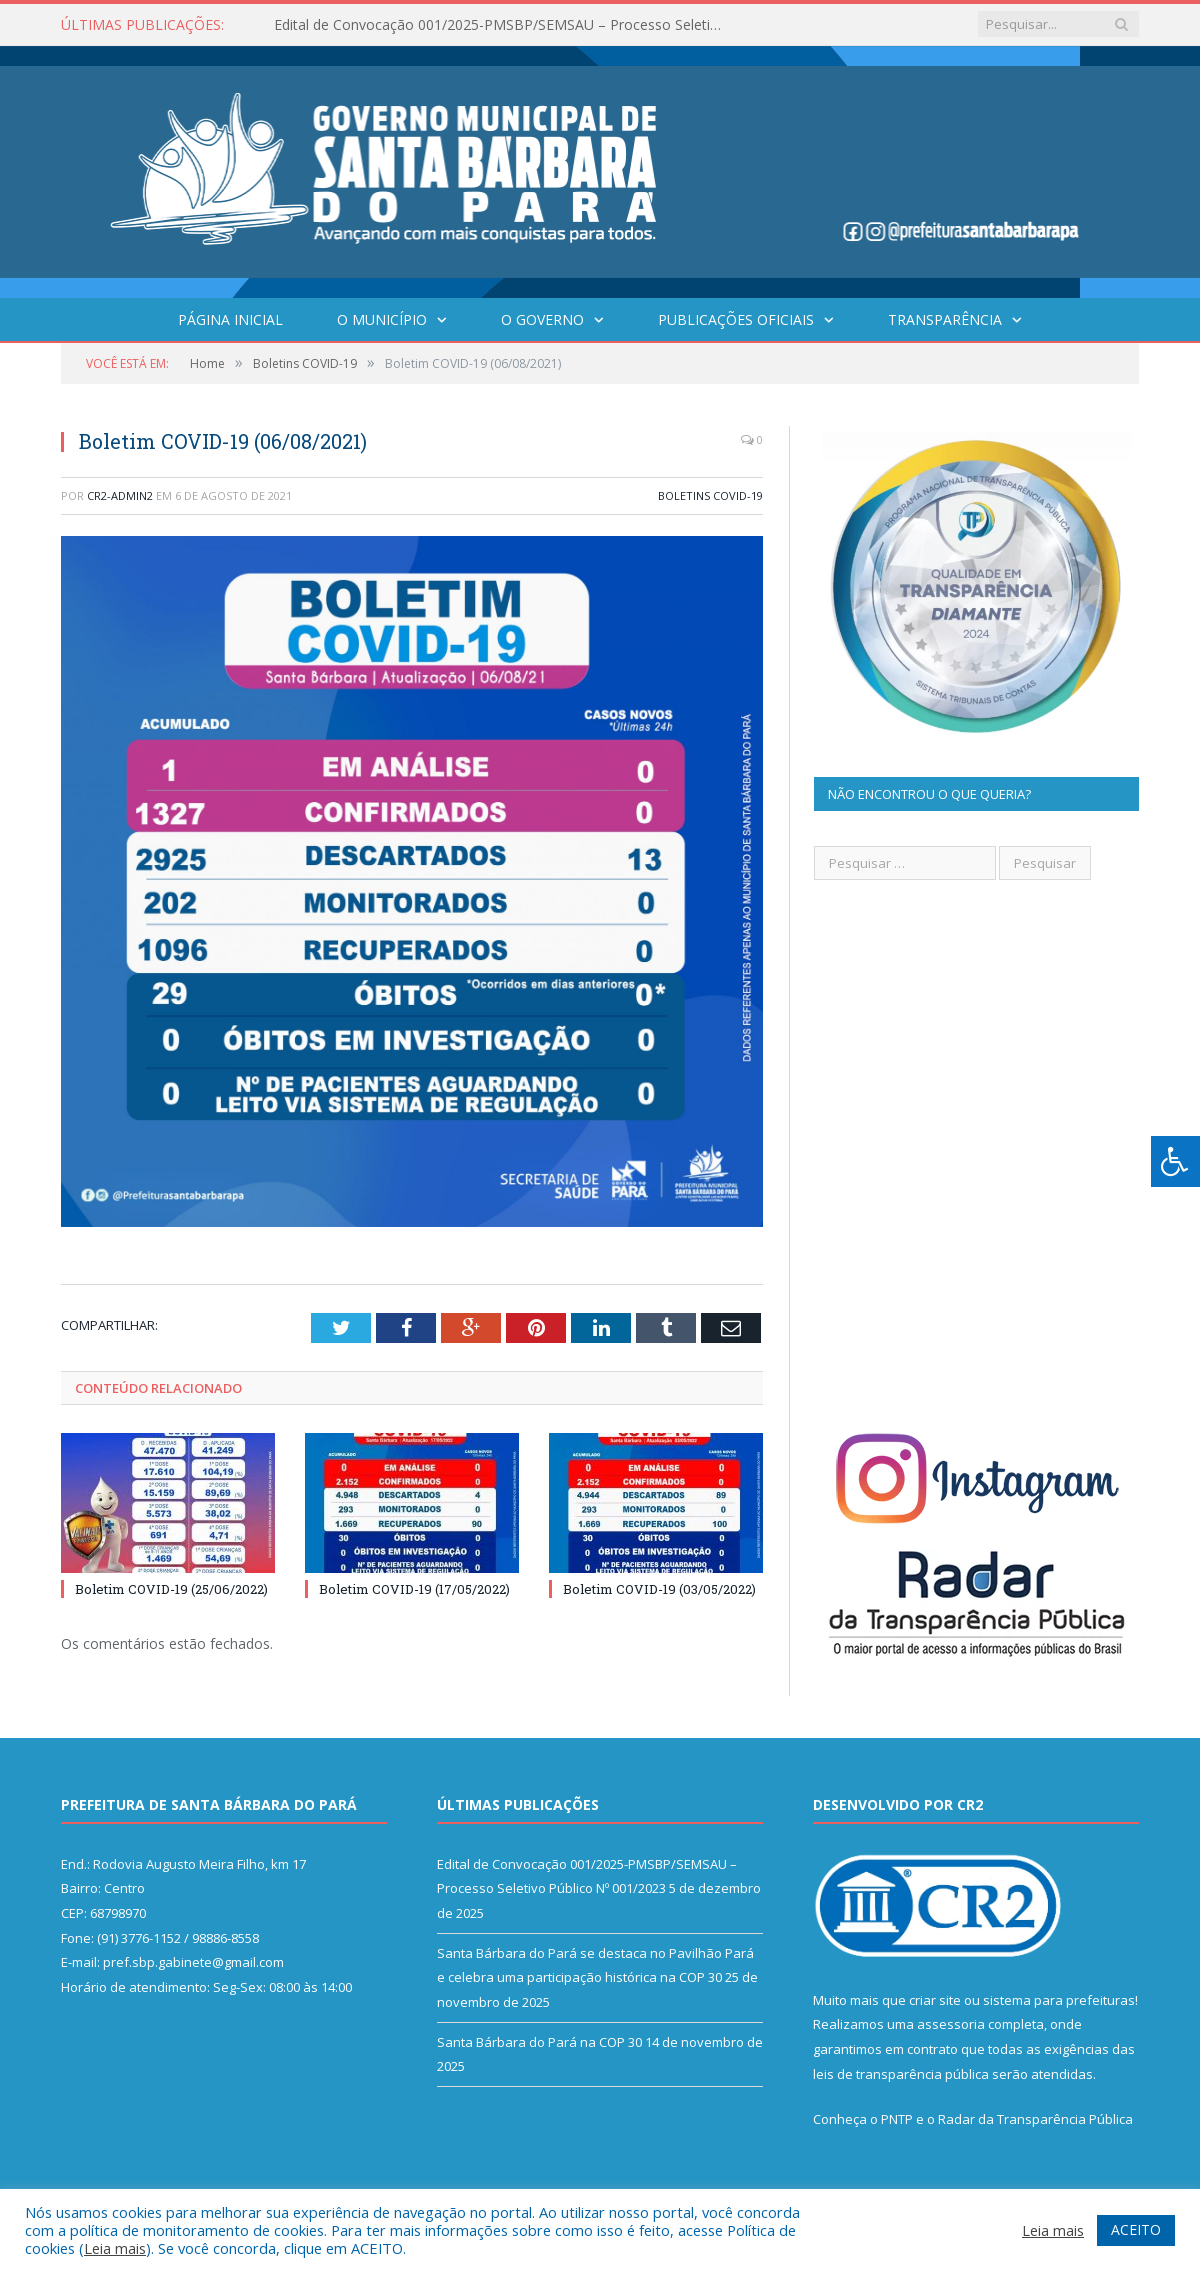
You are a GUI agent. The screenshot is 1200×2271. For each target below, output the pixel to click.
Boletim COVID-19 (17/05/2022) (414, 1589)
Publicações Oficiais (736, 319)
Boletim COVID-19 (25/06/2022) (171, 1589)
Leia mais (115, 2248)
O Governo (542, 319)
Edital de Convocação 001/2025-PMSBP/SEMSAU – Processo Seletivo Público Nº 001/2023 (504, 25)
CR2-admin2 (120, 495)
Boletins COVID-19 (710, 495)
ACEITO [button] (1136, 2229)
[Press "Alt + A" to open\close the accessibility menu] (1175, 1161)
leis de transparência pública (901, 2074)
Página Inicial (230, 319)
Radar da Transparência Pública (1035, 2119)
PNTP (897, 2119)
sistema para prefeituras (1059, 2000)
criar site (935, 2000)
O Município (382, 319)
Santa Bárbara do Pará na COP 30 (539, 2042)
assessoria (951, 2024)
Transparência (945, 319)
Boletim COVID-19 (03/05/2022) (659, 1589)
